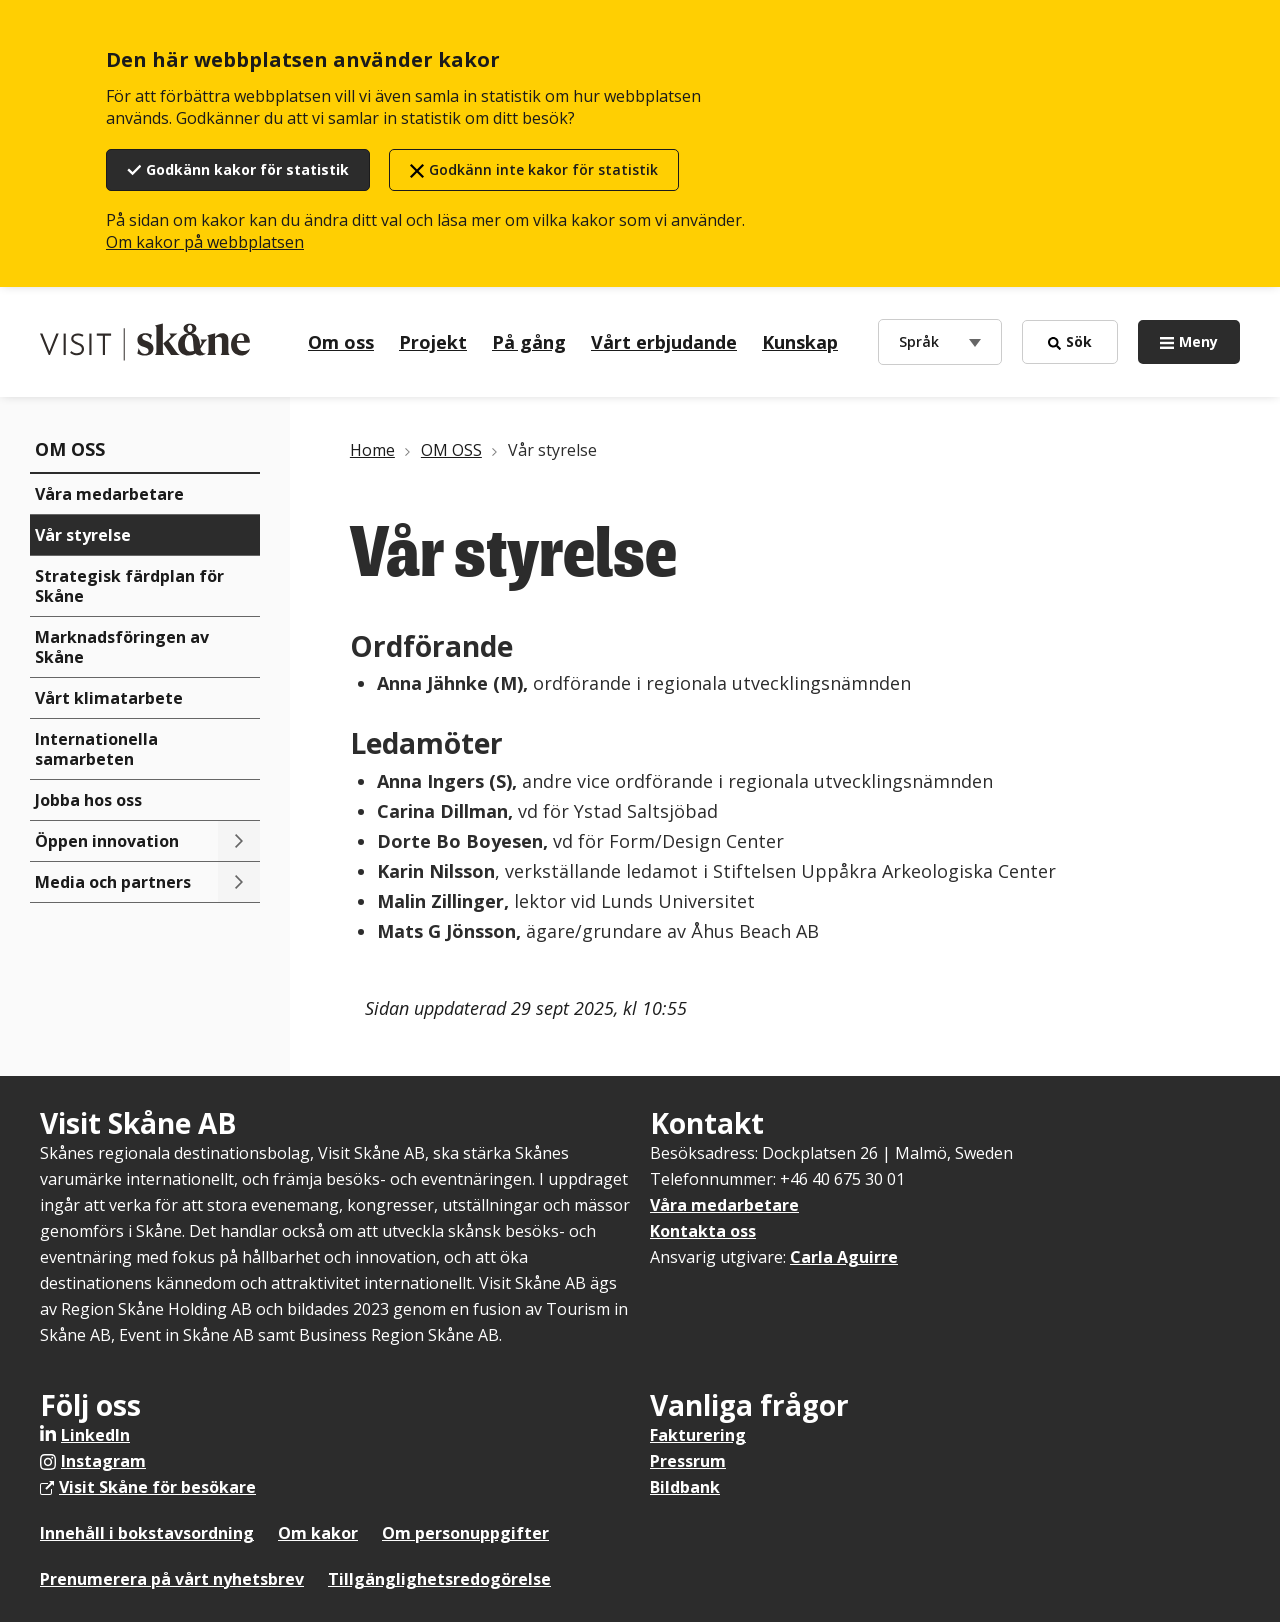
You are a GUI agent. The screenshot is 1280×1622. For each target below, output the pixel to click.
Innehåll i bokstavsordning (147, 1533)
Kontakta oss (703, 1231)
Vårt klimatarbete (109, 698)
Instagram (103, 1461)
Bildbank (685, 1487)
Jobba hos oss (88, 800)
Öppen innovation (107, 841)
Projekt (433, 342)
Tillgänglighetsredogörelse (439, 1579)
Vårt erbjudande (664, 342)
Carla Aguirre (844, 1257)
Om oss (341, 342)
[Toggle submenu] (239, 841)
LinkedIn (95, 1435)
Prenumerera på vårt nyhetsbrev (172, 1579)
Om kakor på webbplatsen (205, 242)
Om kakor (318, 1533)
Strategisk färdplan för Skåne (129, 586)
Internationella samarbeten (96, 749)
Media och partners (113, 882)
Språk (923, 340)
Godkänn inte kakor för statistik (543, 169)
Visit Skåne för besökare (157, 1487)
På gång (529, 342)
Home (372, 450)
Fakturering (698, 1435)
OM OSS (70, 449)
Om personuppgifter (465, 1533)
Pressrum (688, 1461)
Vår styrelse (83, 535)
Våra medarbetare (109, 494)
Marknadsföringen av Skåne (122, 647)
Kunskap (800, 342)
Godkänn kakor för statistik (247, 169)
